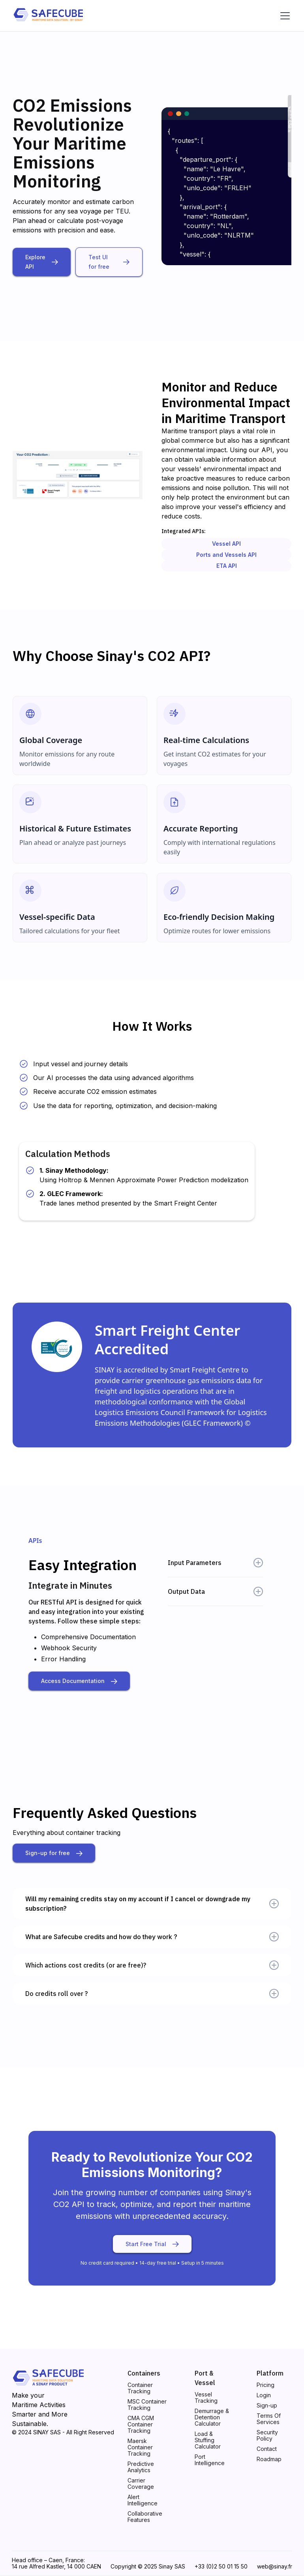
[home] (48, 16)
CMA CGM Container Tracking (141, 2424)
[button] (283, 15)
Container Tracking (140, 2388)
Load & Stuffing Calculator (208, 2440)
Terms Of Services (269, 2419)
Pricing (265, 2385)
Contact (267, 2449)
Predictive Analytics (141, 2467)
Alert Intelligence (143, 2500)
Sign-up (267, 2405)
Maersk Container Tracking (140, 2447)
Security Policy (267, 2435)
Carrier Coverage (141, 2483)
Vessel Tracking (206, 2397)
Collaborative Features (145, 2516)
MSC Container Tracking (147, 2404)
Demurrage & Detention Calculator (212, 2417)
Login (264, 2395)
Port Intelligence (210, 2460)
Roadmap (269, 2459)
